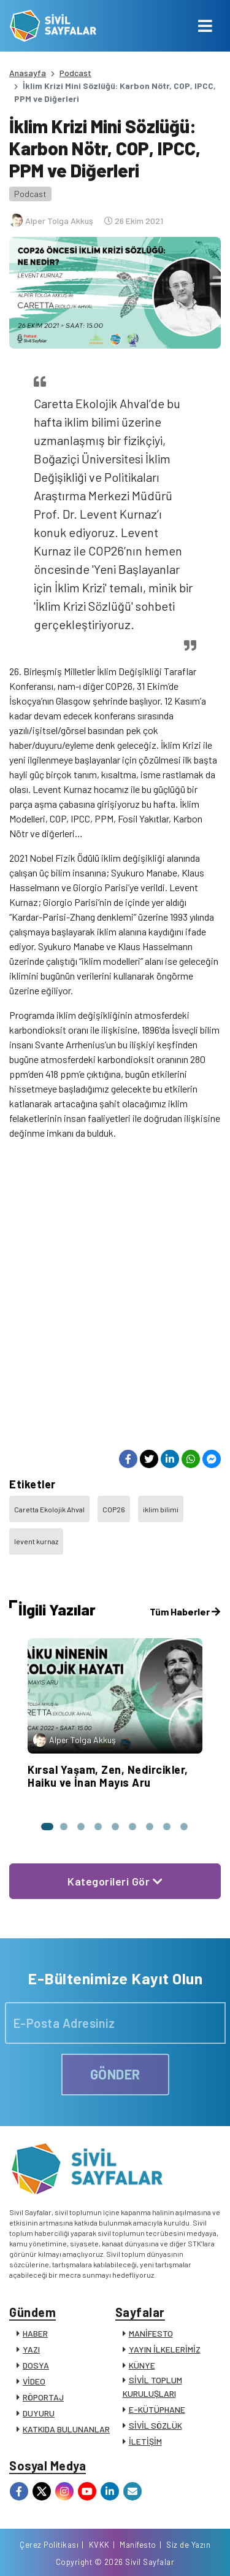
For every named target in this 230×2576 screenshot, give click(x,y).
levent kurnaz (36, 1541)
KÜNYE (142, 2365)
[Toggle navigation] (205, 26)
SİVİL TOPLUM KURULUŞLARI (152, 2387)
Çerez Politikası (49, 2545)
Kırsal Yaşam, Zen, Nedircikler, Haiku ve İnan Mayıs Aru (108, 1776)
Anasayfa (27, 73)
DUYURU (39, 2413)
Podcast (75, 73)
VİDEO (34, 2381)
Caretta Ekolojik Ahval (49, 1509)
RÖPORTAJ (43, 2397)
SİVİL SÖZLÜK (155, 2425)
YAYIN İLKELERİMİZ (165, 2349)
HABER (35, 2333)
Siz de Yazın (188, 2545)
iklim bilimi (160, 1509)
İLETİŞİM (145, 2441)
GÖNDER (115, 2074)
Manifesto (138, 2545)
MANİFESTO (151, 2333)
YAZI (31, 2349)
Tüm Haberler (185, 1611)
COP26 (113, 1509)
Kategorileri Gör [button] (115, 1881)
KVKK (99, 2545)
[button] (46, 1826)
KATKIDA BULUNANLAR (66, 2429)
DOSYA (36, 2365)
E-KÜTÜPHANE (157, 2409)
